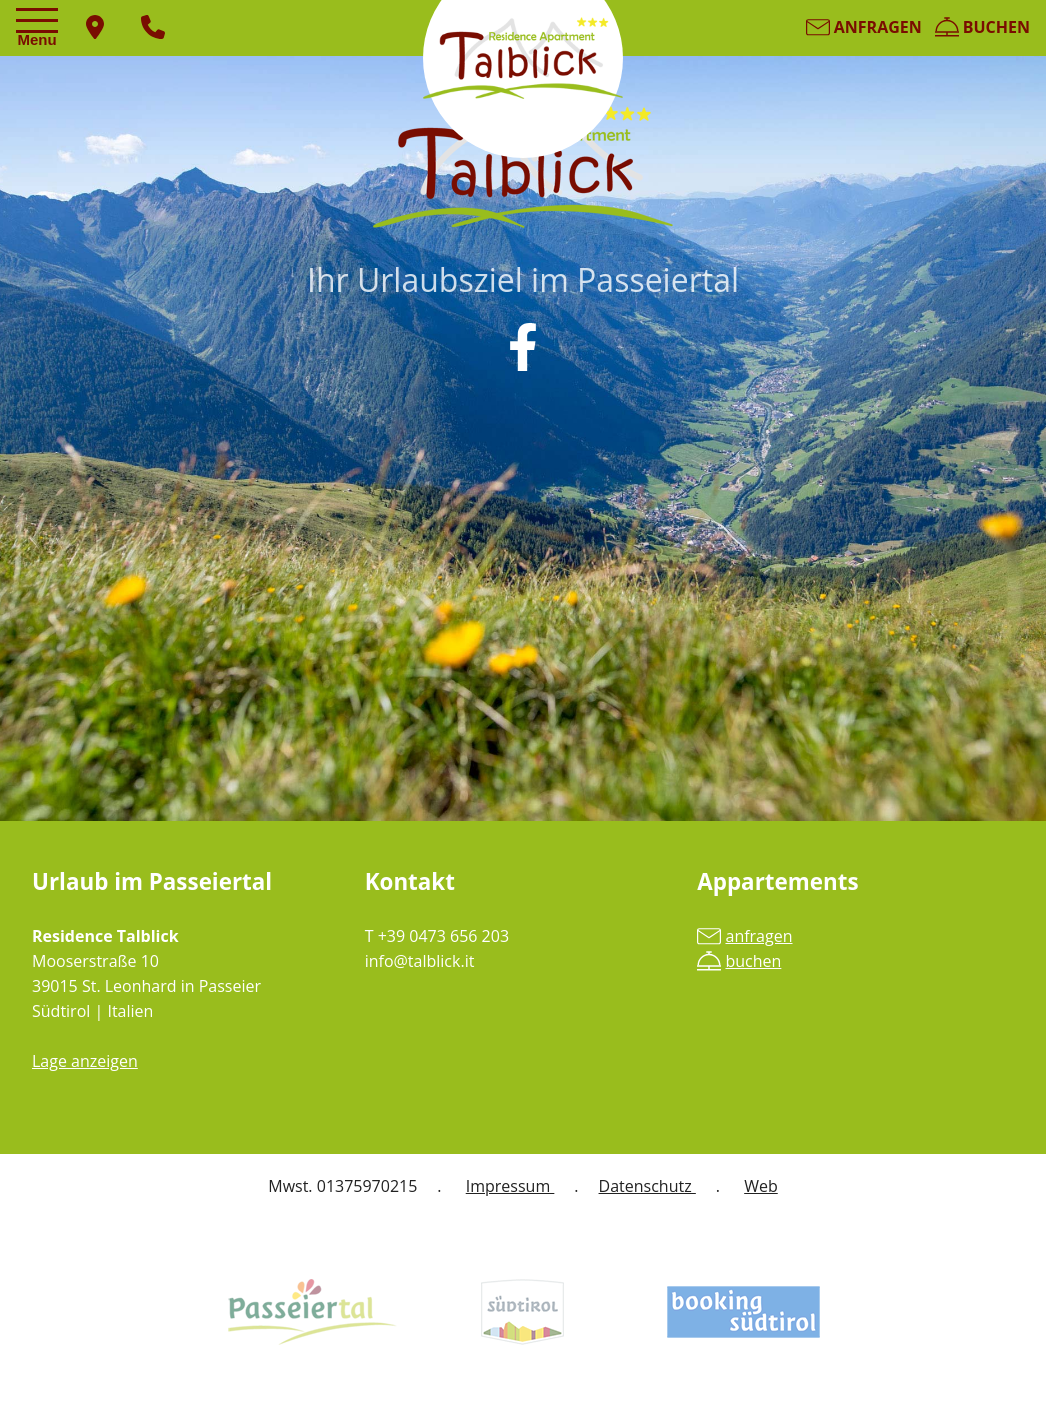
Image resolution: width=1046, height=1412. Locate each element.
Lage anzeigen (85, 1061)
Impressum (510, 1186)
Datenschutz (647, 1186)
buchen (982, 27)
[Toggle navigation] (40, 29)
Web (761, 1186)
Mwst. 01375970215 (342, 1186)
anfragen (864, 27)
